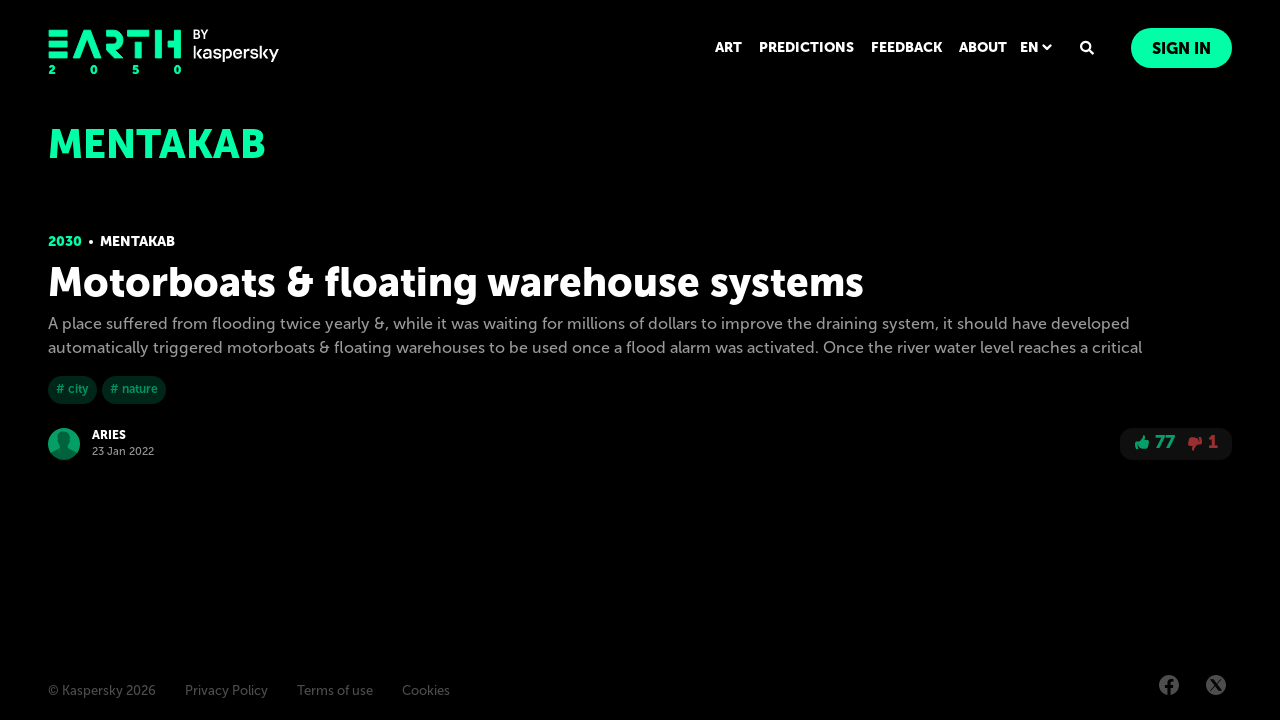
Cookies (426, 690)
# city (72, 389)
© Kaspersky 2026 (102, 690)
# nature (134, 389)
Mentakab (137, 241)
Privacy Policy (226, 690)
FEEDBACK (906, 47)
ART (728, 47)
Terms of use (335, 690)
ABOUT (983, 47)
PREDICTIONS (806, 47)
